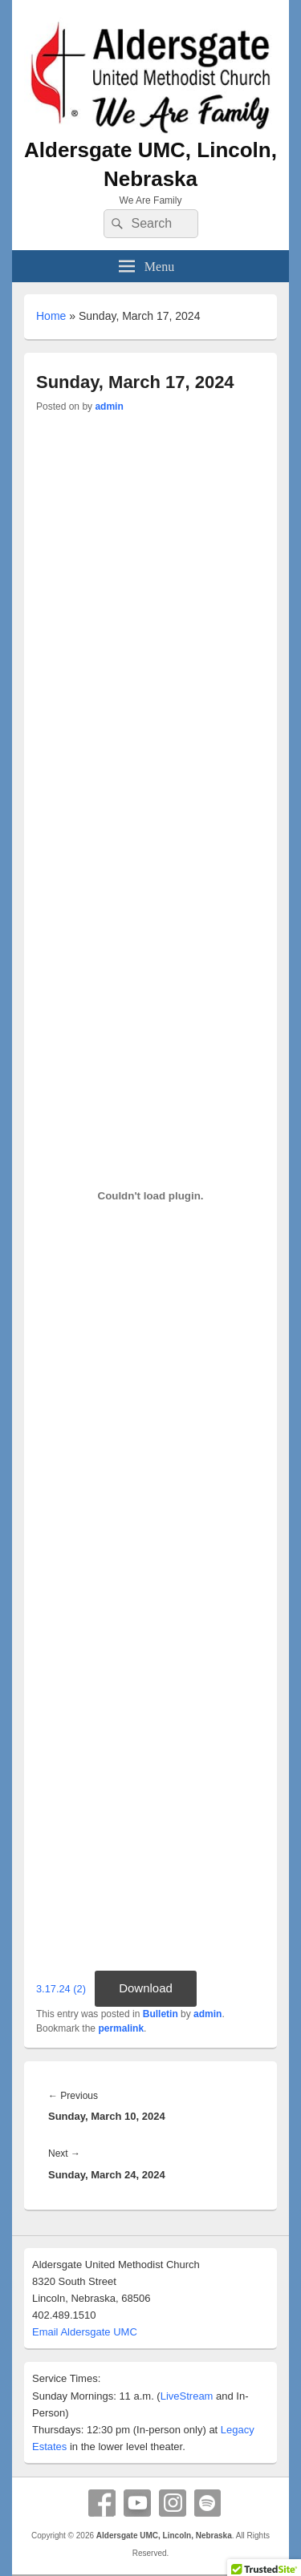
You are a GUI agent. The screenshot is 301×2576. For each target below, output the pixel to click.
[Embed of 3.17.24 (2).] (150, 1196)
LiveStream (187, 2396)
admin (109, 406)
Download (146, 1988)
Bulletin (160, 2014)
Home (51, 315)
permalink (121, 2028)
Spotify (208, 2503)
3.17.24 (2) (61, 1989)
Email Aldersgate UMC (84, 2332)
